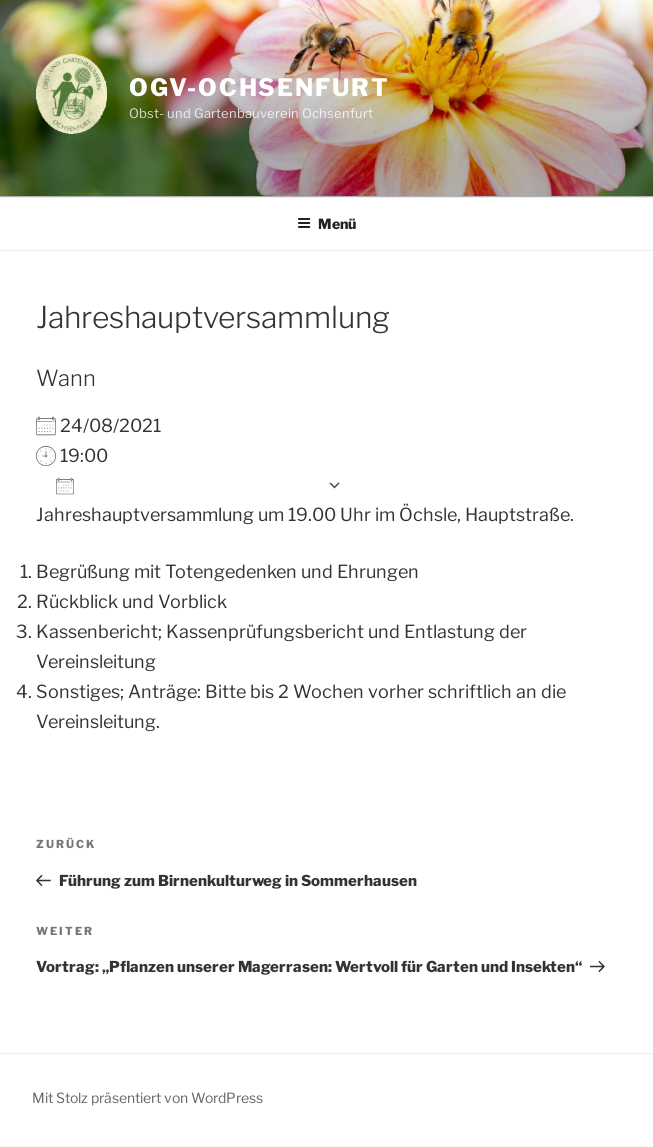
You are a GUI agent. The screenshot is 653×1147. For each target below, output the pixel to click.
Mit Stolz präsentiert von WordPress (147, 1097)
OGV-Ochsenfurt (259, 87)
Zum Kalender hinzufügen (186, 485)
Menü (326, 223)
